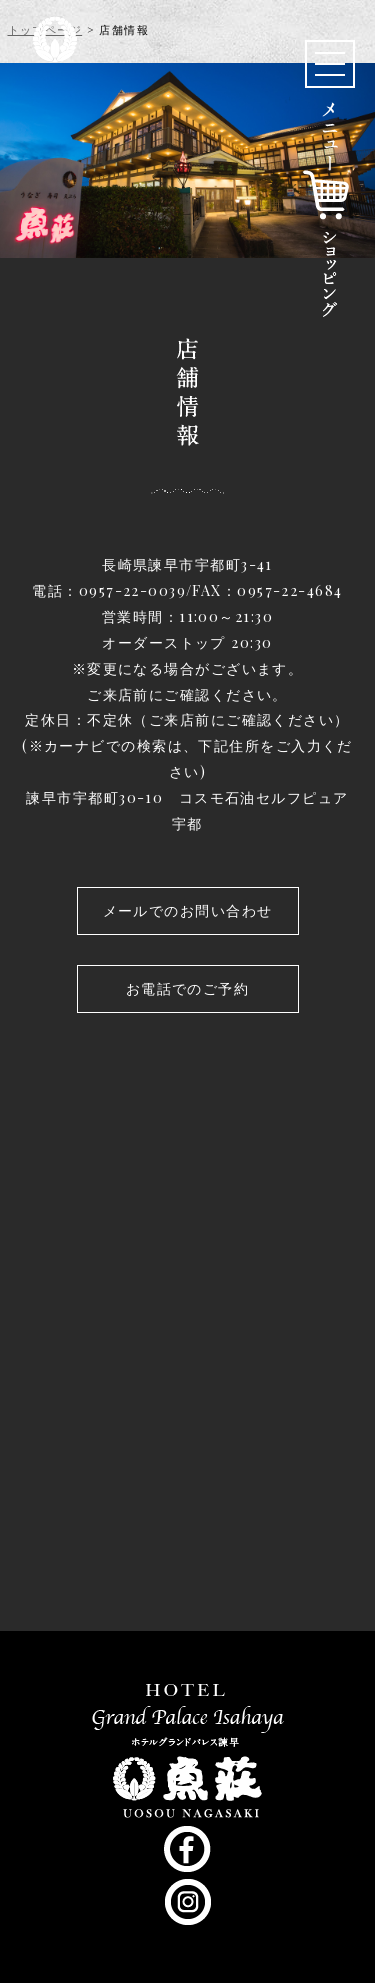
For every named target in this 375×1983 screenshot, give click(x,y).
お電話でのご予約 (188, 988)
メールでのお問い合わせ (188, 910)
